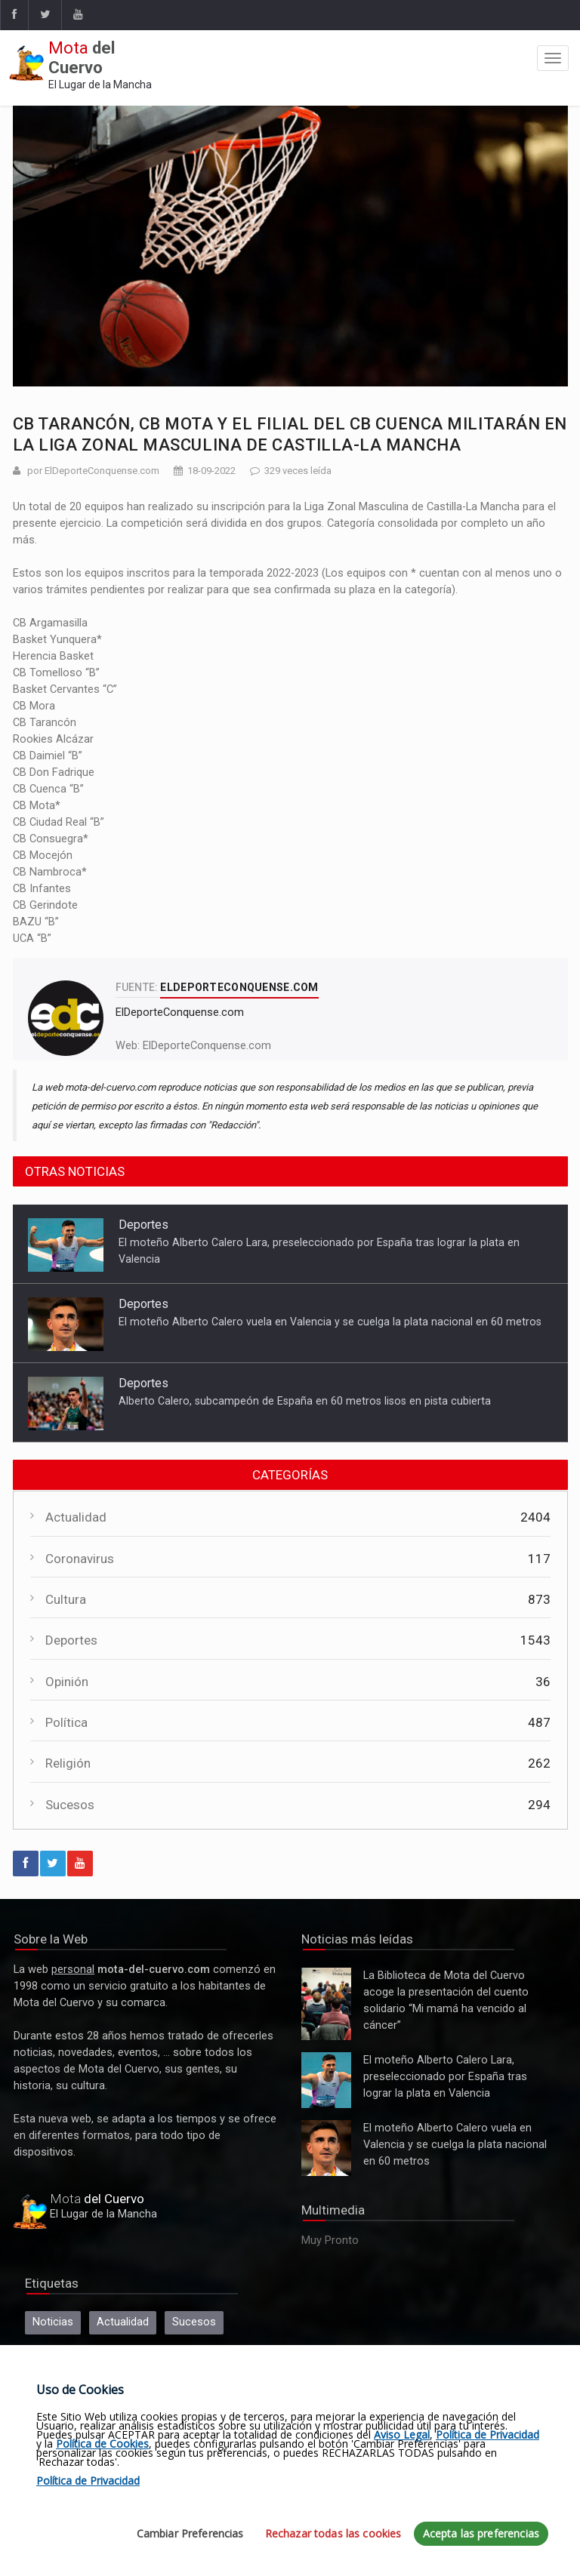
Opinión (66, 1681)
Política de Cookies (102, 2443)
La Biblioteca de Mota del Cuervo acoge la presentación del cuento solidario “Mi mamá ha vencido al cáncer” (326, 2004)
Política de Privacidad (487, 2434)
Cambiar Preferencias (190, 2533)
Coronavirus (79, 1558)
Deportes (143, 1224)
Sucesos (69, 1804)
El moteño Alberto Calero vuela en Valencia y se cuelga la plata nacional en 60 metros (330, 1322)
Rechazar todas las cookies (333, 2533)
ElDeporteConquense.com (207, 1045)
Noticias (52, 2322)
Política (66, 1722)
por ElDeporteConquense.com (93, 470)
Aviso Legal (402, 2434)
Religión (68, 1763)
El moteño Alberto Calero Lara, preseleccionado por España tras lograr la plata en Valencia (326, 2080)
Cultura (65, 1599)
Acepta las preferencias (481, 2533)
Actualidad (75, 1517)
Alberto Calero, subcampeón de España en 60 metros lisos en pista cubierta (305, 1401)
